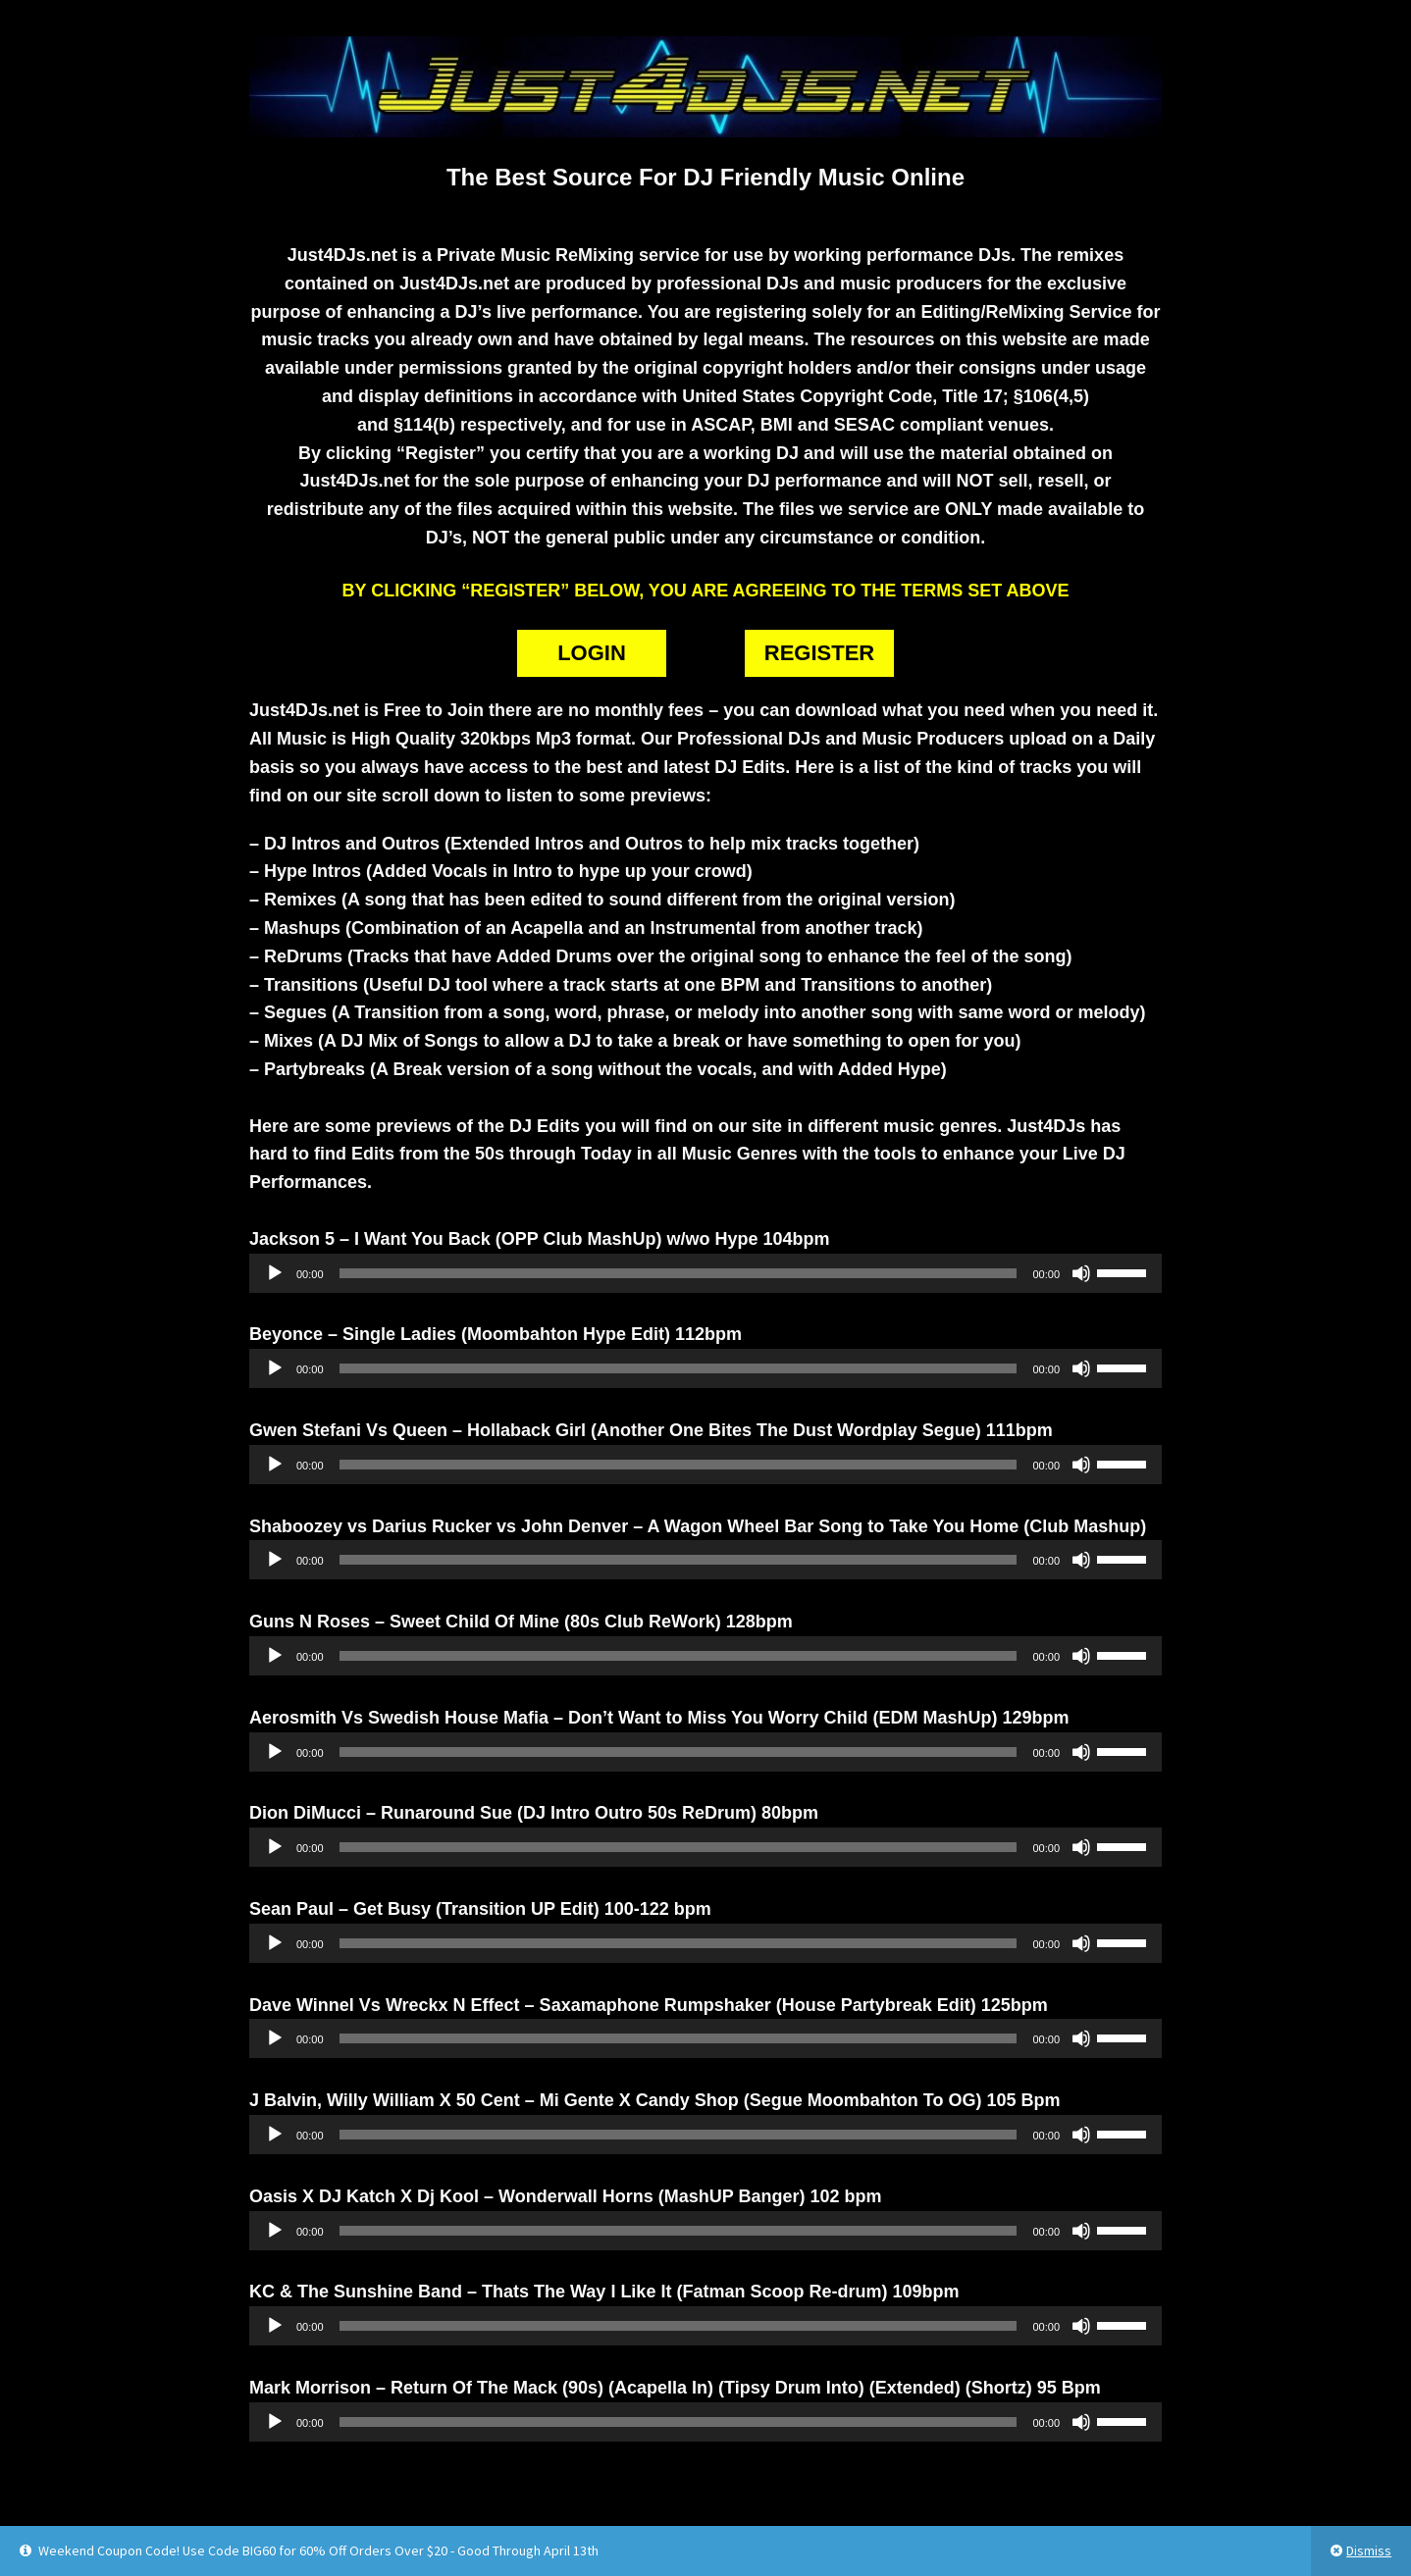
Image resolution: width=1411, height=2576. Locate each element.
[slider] (679, 1273)
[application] (705, 1273)
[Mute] (1081, 1273)
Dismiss (1368, 2550)
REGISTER (819, 653)
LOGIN (591, 653)
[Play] (275, 1273)
